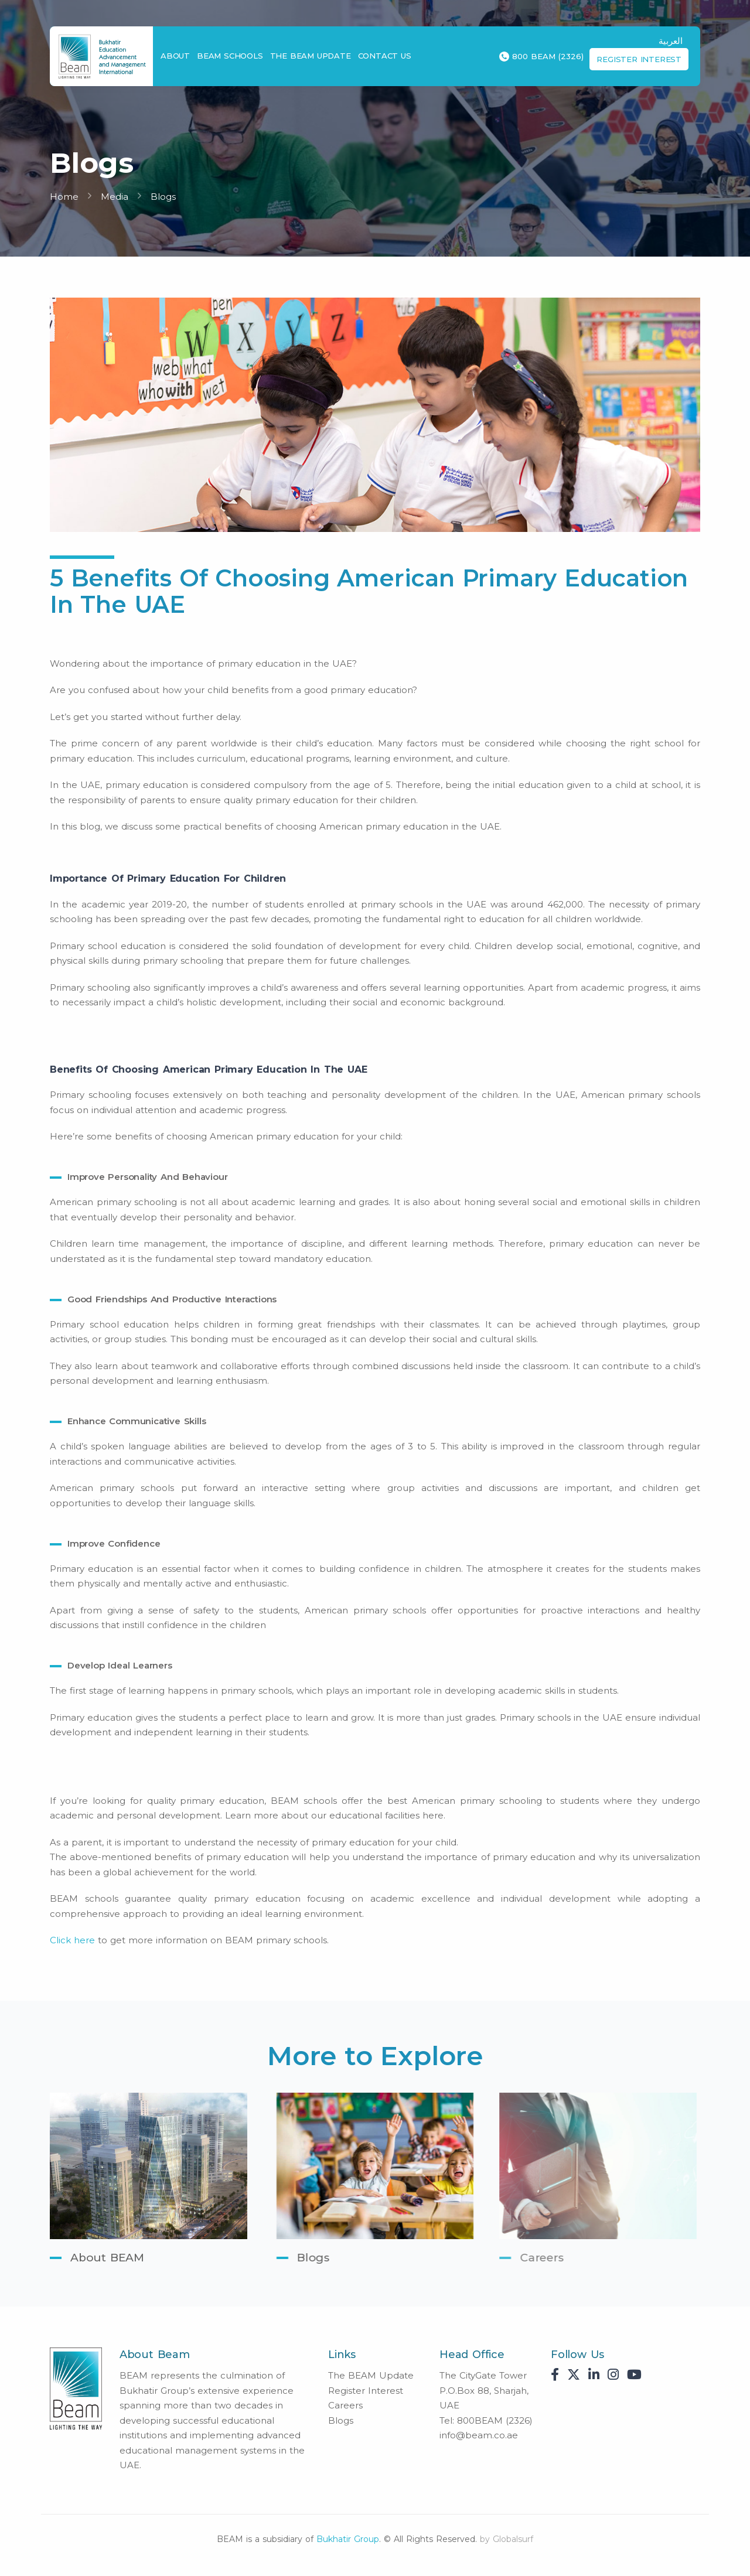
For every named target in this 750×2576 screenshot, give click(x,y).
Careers (345, 2405)
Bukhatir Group (347, 2539)
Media (114, 196)
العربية (671, 40)
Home (64, 196)
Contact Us (384, 55)
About (175, 55)
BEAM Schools (230, 55)
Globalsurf (513, 2539)
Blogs (163, 196)
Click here (72, 1940)
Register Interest (638, 59)
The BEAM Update (310, 55)
